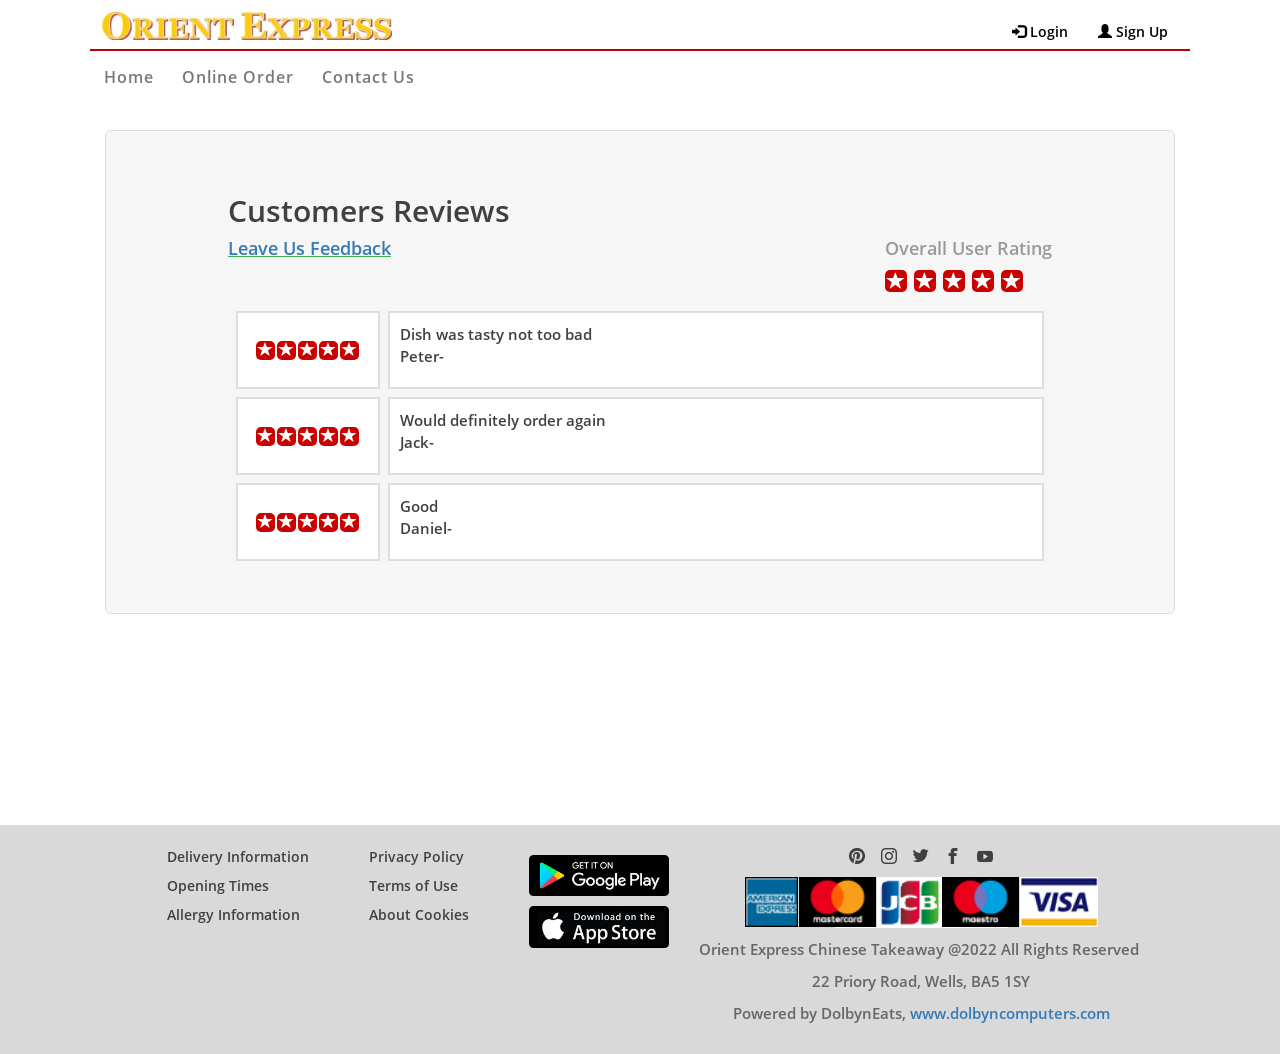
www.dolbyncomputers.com (1010, 1013)
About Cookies (419, 914)
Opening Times (218, 885)
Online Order (238, 77)
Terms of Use (413, 885)
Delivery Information (238, 856)
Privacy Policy (416, 856)
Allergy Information (233, 914)
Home (129, 77)
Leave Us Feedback (309, 248)
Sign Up (1133, 31)
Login (1040, 31)
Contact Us (368, 77)
